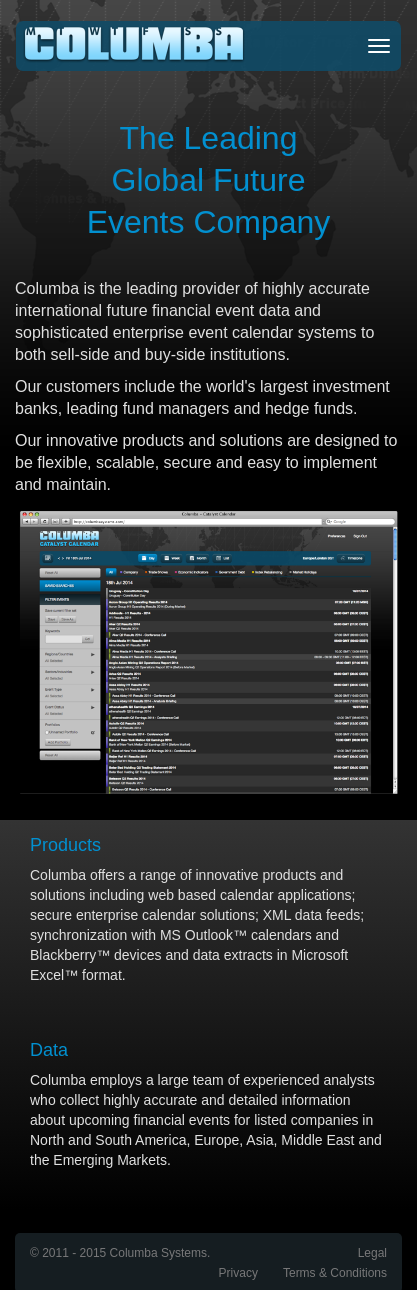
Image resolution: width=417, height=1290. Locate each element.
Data (49, 1050)
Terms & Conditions (335, 1273)
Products (65, 845)
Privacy (238, 1273)
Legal (372, 1253)
